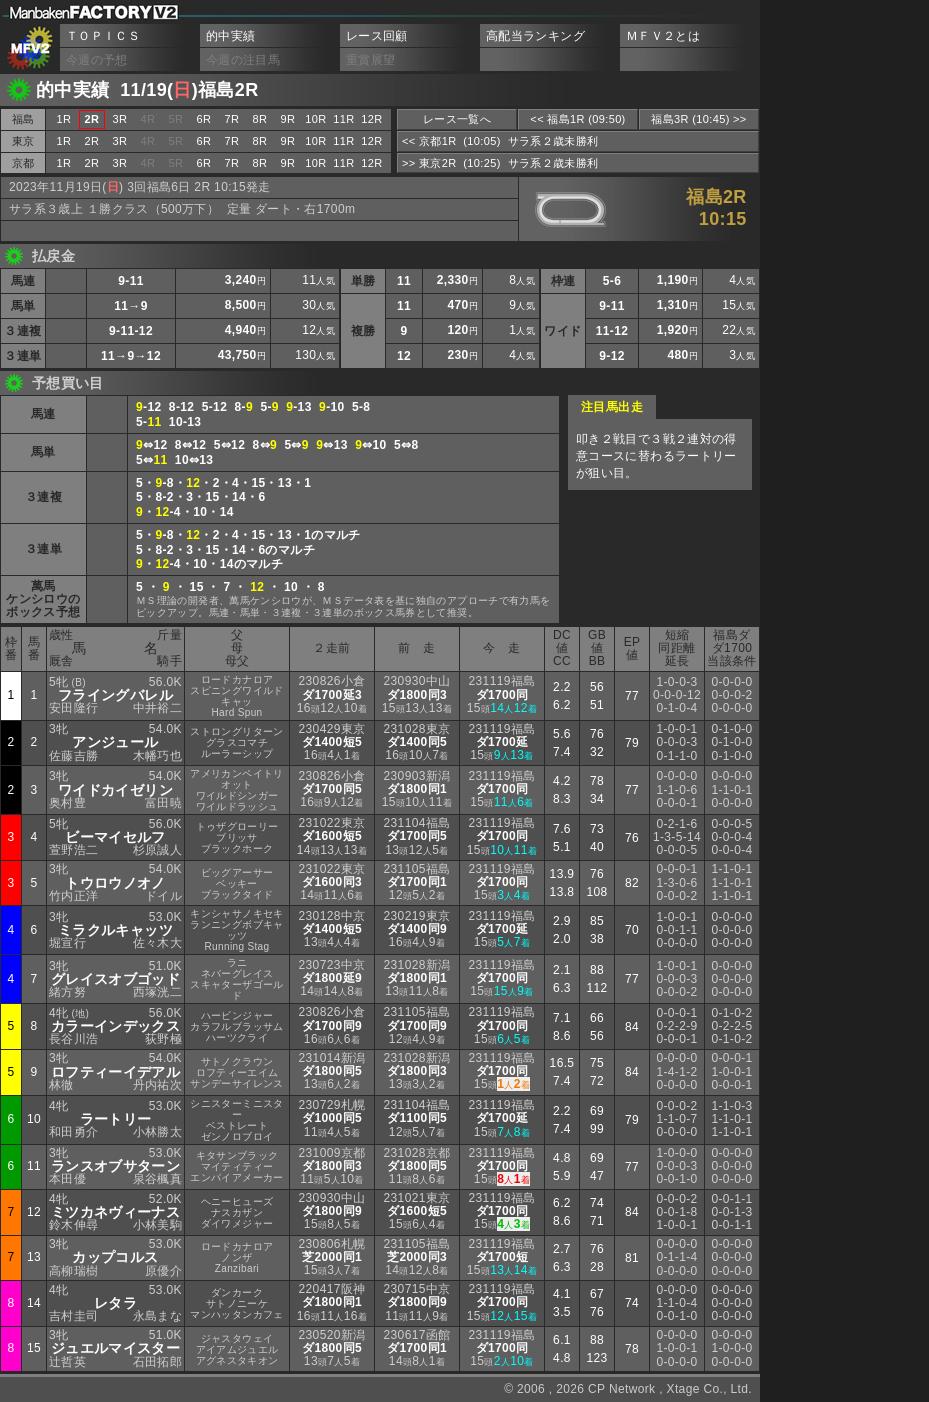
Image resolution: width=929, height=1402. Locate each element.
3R (120, 119)
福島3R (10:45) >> (698, 119)
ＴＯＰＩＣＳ (103, 36)
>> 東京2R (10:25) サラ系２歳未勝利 (500, 163)
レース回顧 (377, 36)
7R (232, 119)
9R (288, 119)
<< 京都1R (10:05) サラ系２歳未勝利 (500, 141)
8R (260, 119)
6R (204, 119)
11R (343, 119)
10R (315, 119)
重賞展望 (370, 60)
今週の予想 (97, 60)
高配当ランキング (535, 36)
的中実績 (230, 36)
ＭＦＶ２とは (663, 36)
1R (64, 119)
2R (92, 141)
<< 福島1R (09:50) (577, 119)
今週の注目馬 (243, 60)
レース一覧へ (457, 119)
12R (371, 119)
